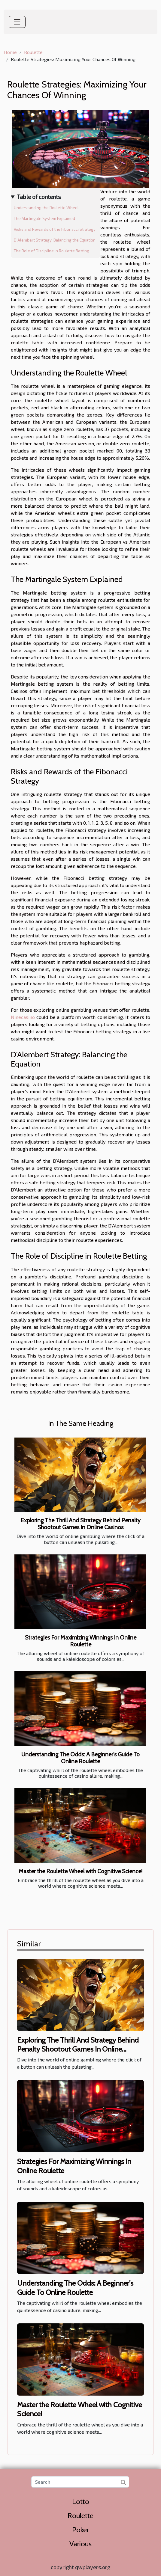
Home (10, 52)
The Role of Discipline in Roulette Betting (51, 250)
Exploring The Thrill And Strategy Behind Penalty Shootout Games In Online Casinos (81, 1524)
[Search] (80, 2482)
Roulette (33, 52)
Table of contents (39, 196)
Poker (80, 2529)
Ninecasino (23, 1017)
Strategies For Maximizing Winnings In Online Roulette (80, 1641)
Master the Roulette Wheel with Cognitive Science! (80, 1871)
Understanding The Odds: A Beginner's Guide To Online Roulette (80, 1758)
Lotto (80, 2501)
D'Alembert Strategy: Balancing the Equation (55, 240)
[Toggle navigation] (17, 22)
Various (80, 2543)
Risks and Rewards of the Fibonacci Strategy (55, 229)
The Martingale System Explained (44, 218)
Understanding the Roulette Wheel (46, 207)
